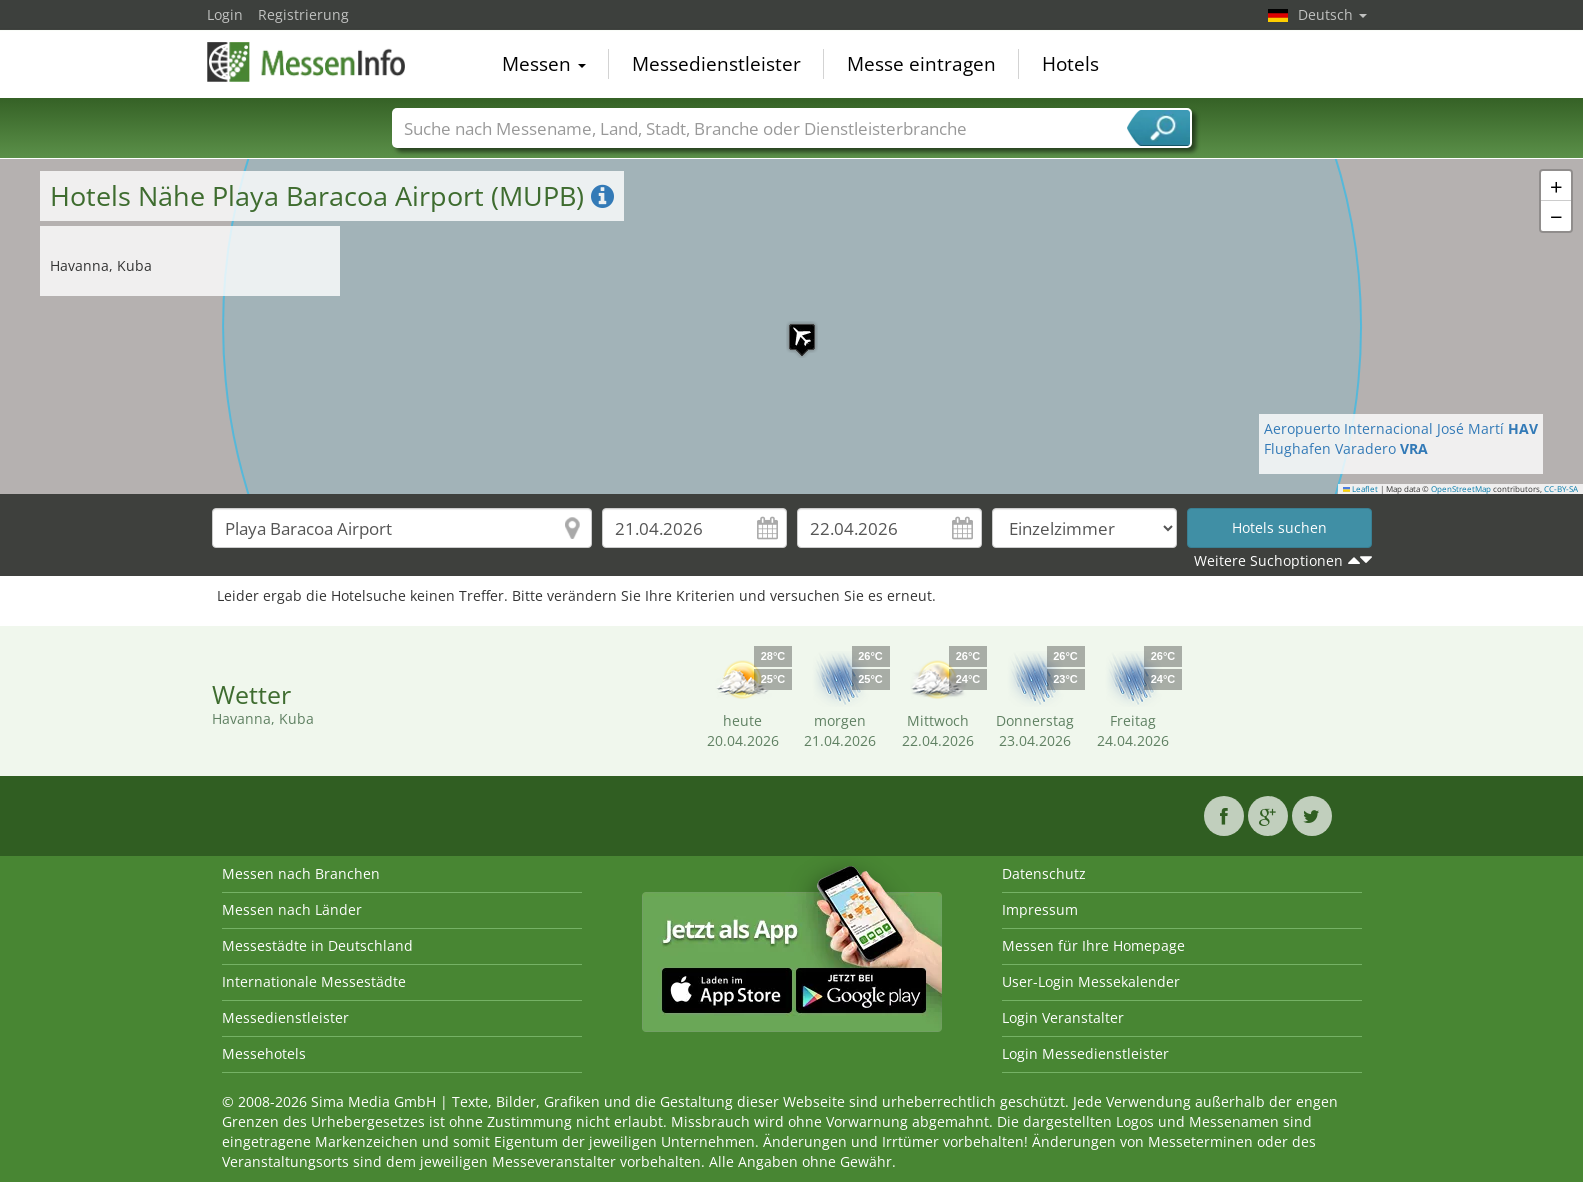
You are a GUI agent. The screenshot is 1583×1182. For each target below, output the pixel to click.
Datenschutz (1044, 873)
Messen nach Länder (292, 909)
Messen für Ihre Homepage (1093, 945)
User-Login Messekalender (1091, 981)
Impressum (1040, 909)
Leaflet (1361, 489)
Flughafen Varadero (1346, 448)
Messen (544, 64)
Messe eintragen (921, 64)
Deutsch (1332, 14)
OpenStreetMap (1461, 489)
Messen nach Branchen (301, 873)
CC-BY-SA (1561, 489)
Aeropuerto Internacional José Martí (1401, 428)
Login (225, 14)
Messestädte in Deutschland (317, 945)
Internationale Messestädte (314, 981)
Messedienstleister (716, 64)
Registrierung (303, 14)
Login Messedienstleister (1085, 1053)
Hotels (1070, 64)
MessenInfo (307, 62)
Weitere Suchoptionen (1268, 560)
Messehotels (264, 1053)
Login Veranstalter (1063, 1017)
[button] (792, 327)
